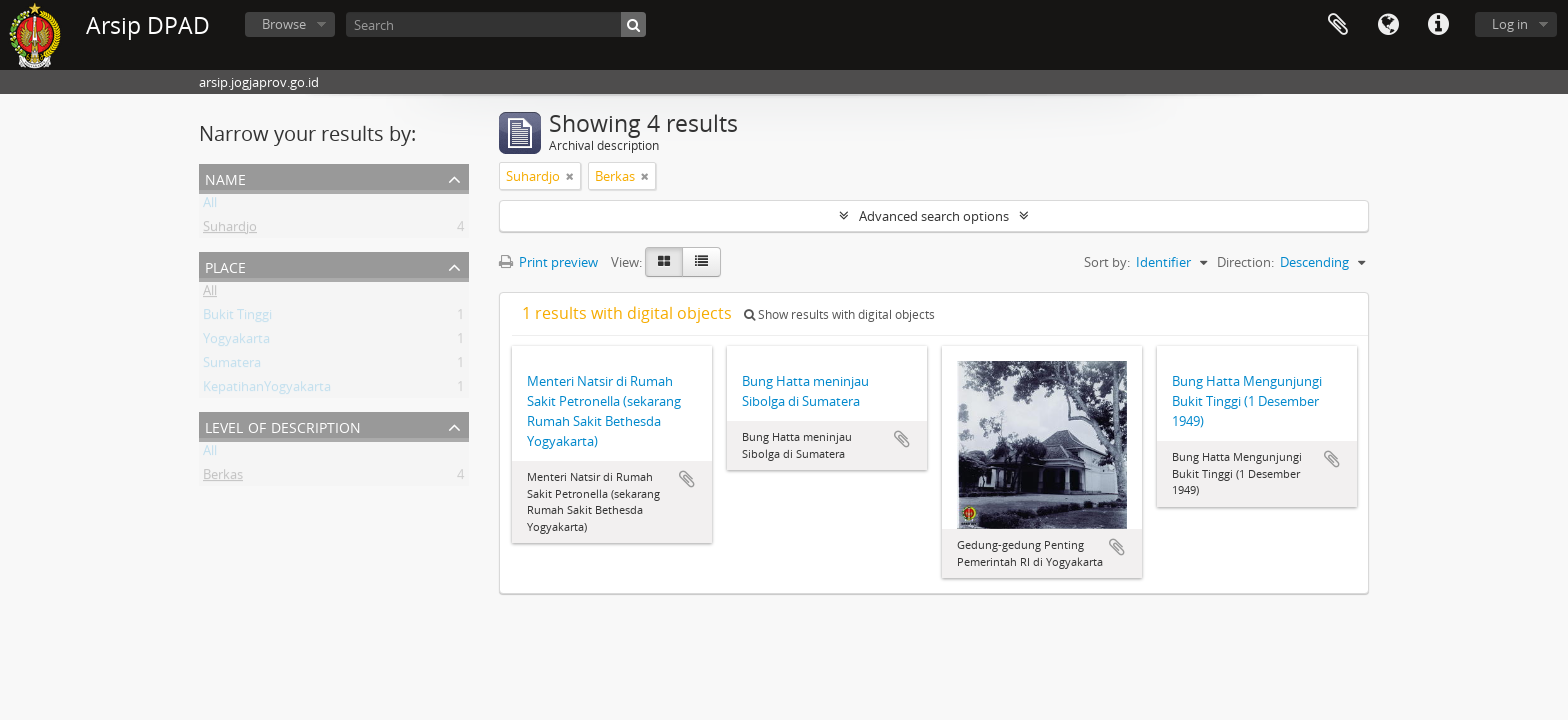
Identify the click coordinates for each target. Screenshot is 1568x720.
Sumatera (232, 366)
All (210, 206)
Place (225, 265)
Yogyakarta (236, 342)
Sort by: (1107, 262)
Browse (284, 24)
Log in (1510, 24)
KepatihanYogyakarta (267, 390)
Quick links (1438, 25)
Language (1388, 25)
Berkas (223, 478)
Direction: (1245, 262)
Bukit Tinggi (237, 318)
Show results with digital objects (839, 314)
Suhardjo (230, 230)
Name (225, 177)
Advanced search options (934, 216)
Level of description (283, 425)
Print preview (548, 262)
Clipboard (1338, 25)
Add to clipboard (687, 479)
